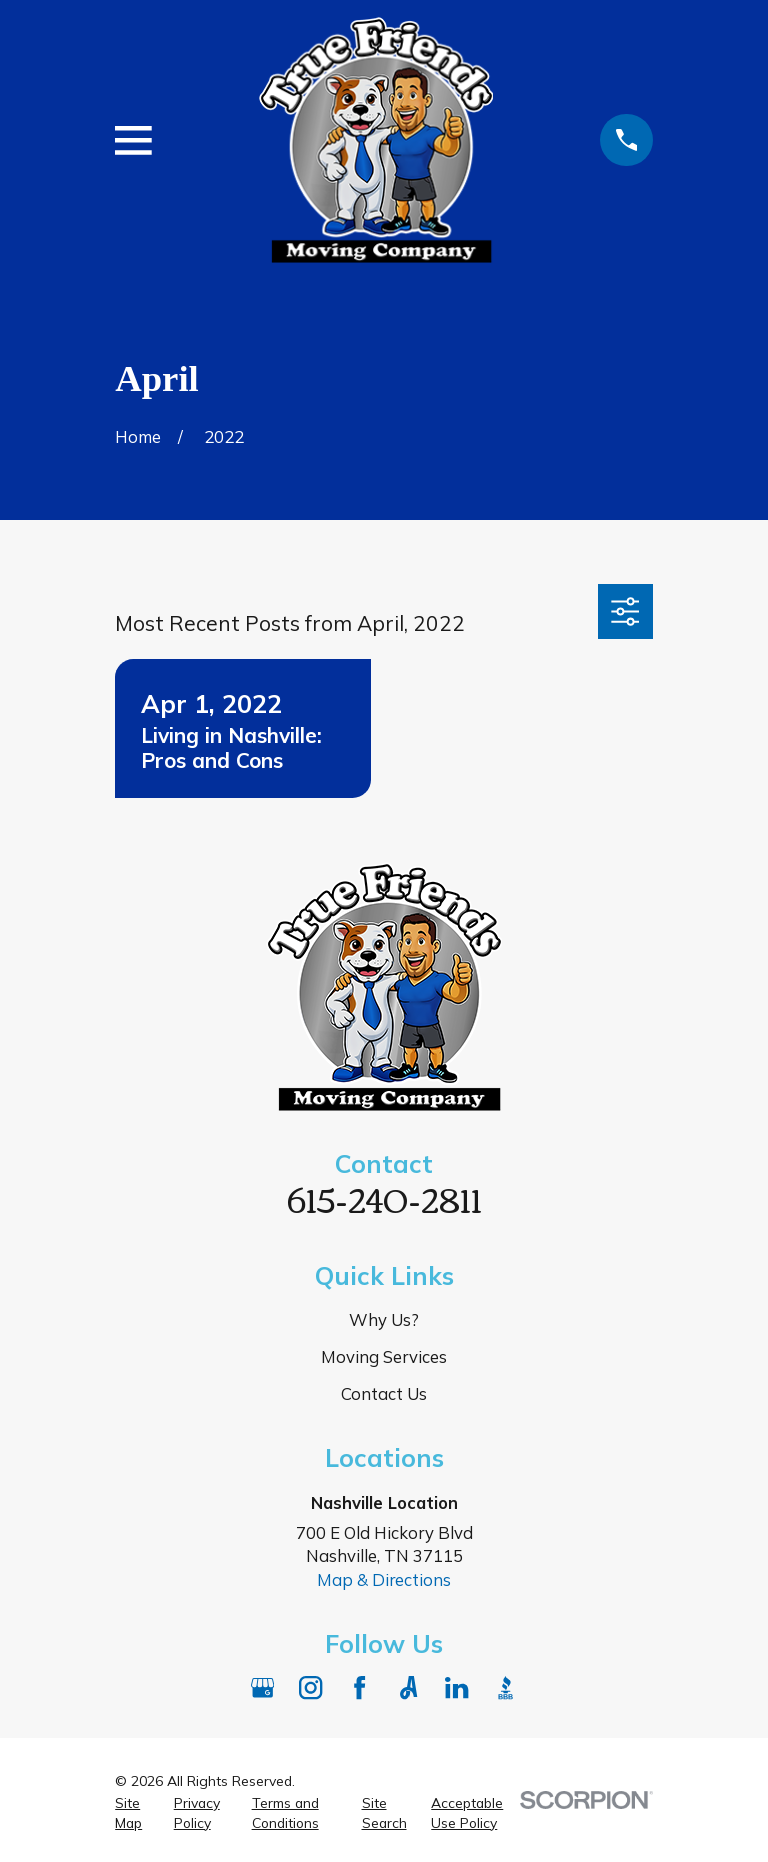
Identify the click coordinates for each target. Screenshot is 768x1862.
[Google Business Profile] (262, 1687)
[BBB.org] (505, 1687)
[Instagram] (310, 1687)
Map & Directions (384, 1579)
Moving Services (384, 1356)
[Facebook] (359, 1687)
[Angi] (408, 1687)
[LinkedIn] (456, 1687)
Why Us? (384, 1319)
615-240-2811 (384, 1198)
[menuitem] (132, 1812)
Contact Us (384, 1393)
